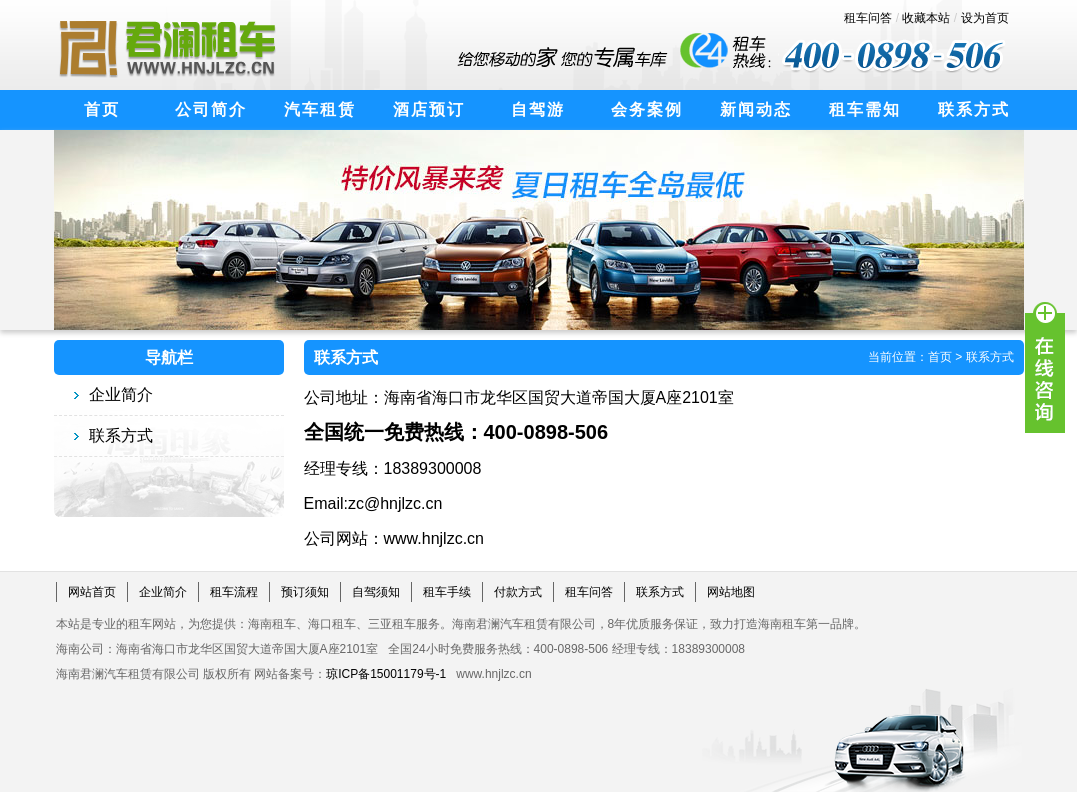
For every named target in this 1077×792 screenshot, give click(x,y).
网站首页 (92, 592)
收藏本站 (926, 18)
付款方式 (518, 592)
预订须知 (305, 592)
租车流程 (234, 592)
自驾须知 (376, 592)
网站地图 (731, 592)
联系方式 (121, 435)
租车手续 (447, 592)
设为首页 (985, 18)
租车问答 (868, 18)
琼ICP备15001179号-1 (386, 674)
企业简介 (121, 394)
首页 (940, 357)
